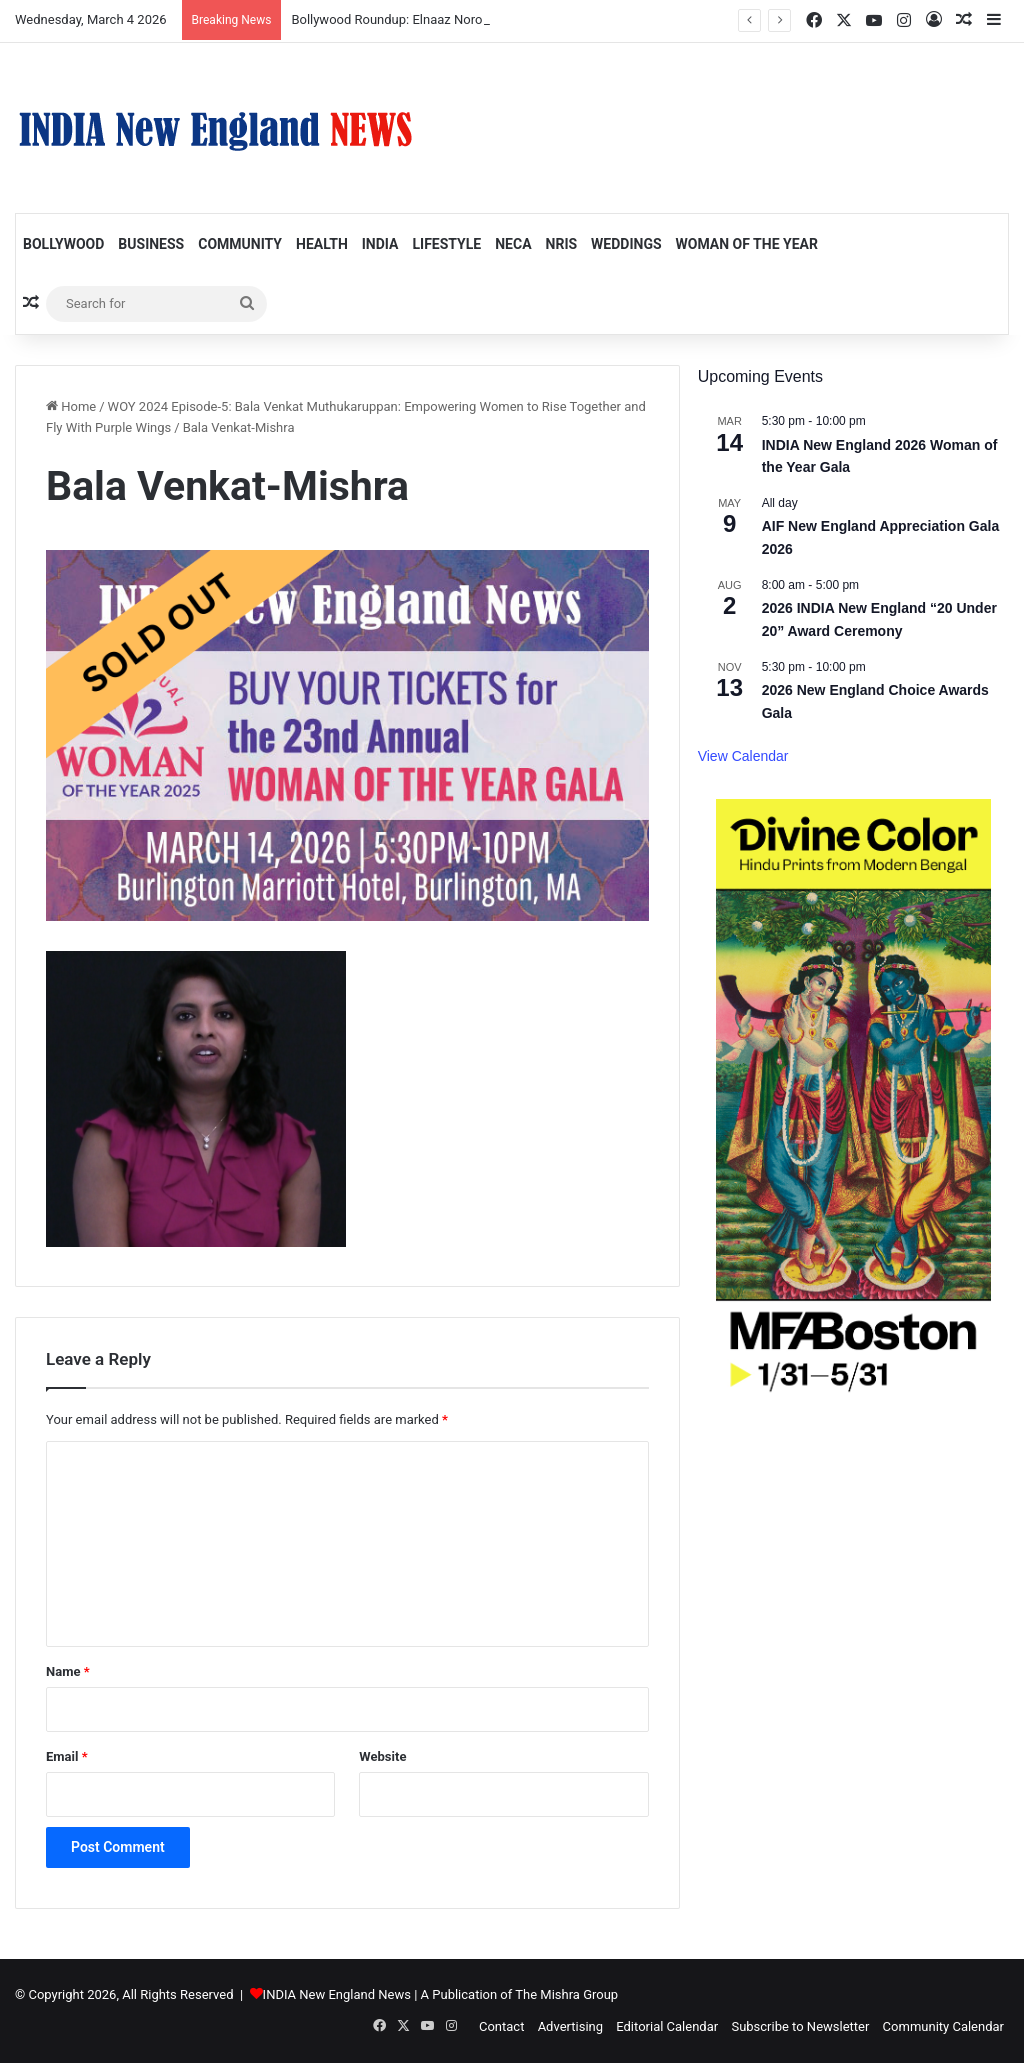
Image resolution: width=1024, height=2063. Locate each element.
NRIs (562, 244)
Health (322, 244)
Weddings (626, 244)
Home (71, 406)
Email (67, 1756)
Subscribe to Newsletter (800, 2026)
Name (68, 1671)
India (380, 244)
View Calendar (743, 756)
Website (382, 1756)
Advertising (570, 2026)
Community (240, 244)
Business (151, 244)
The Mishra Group (566, 1994)
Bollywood (63, 244)
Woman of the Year (747, 244)
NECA (513, 244)
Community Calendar (943, 2026)
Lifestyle (446, 244)
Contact (501, 2026)
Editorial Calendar (667, 2026)
